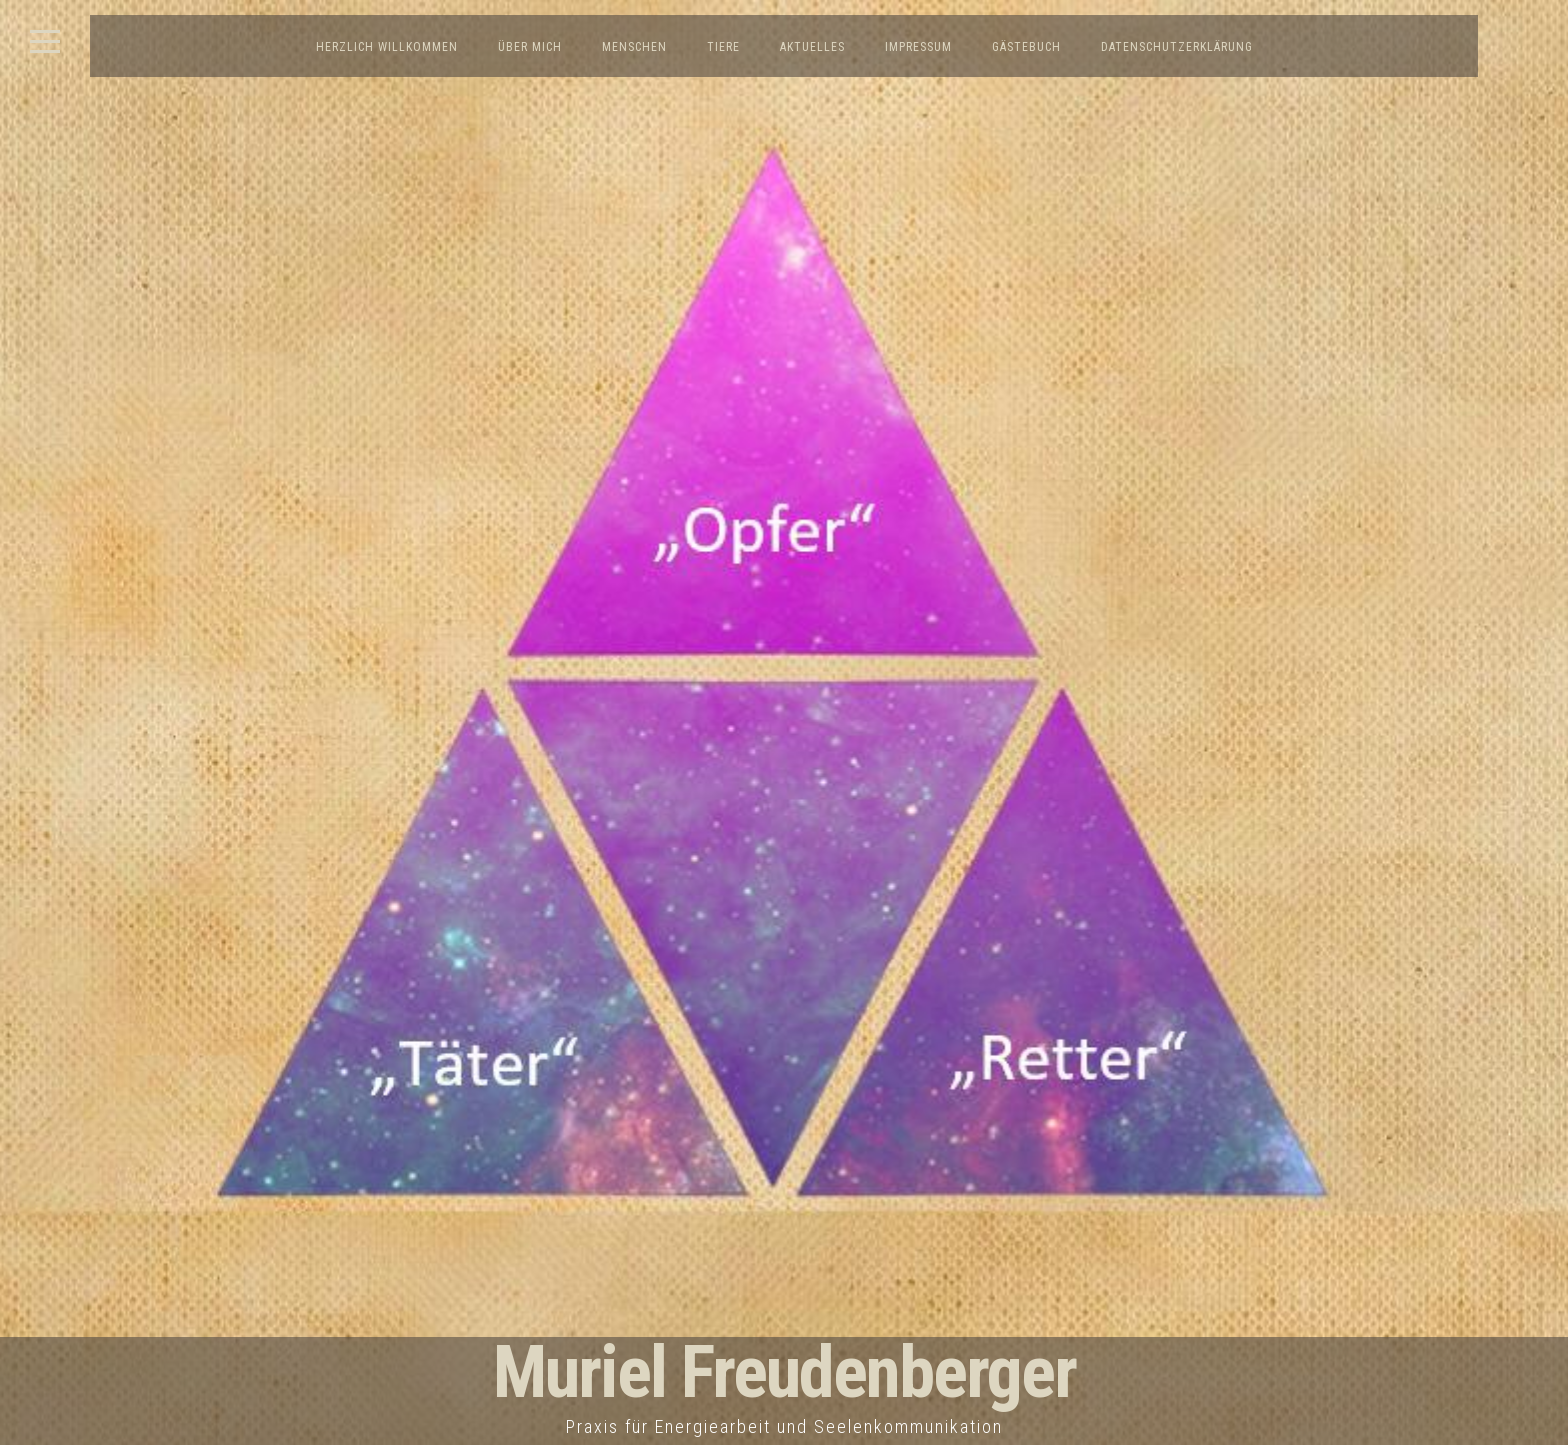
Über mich (530, 47)
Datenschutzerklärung (1177, 47)
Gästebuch (1026, 47)
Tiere (723, 47)
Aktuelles (812, 47)
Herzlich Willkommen (387, 47)
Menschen (634, 47)
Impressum (918, 47)
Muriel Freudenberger (784, 1372)
